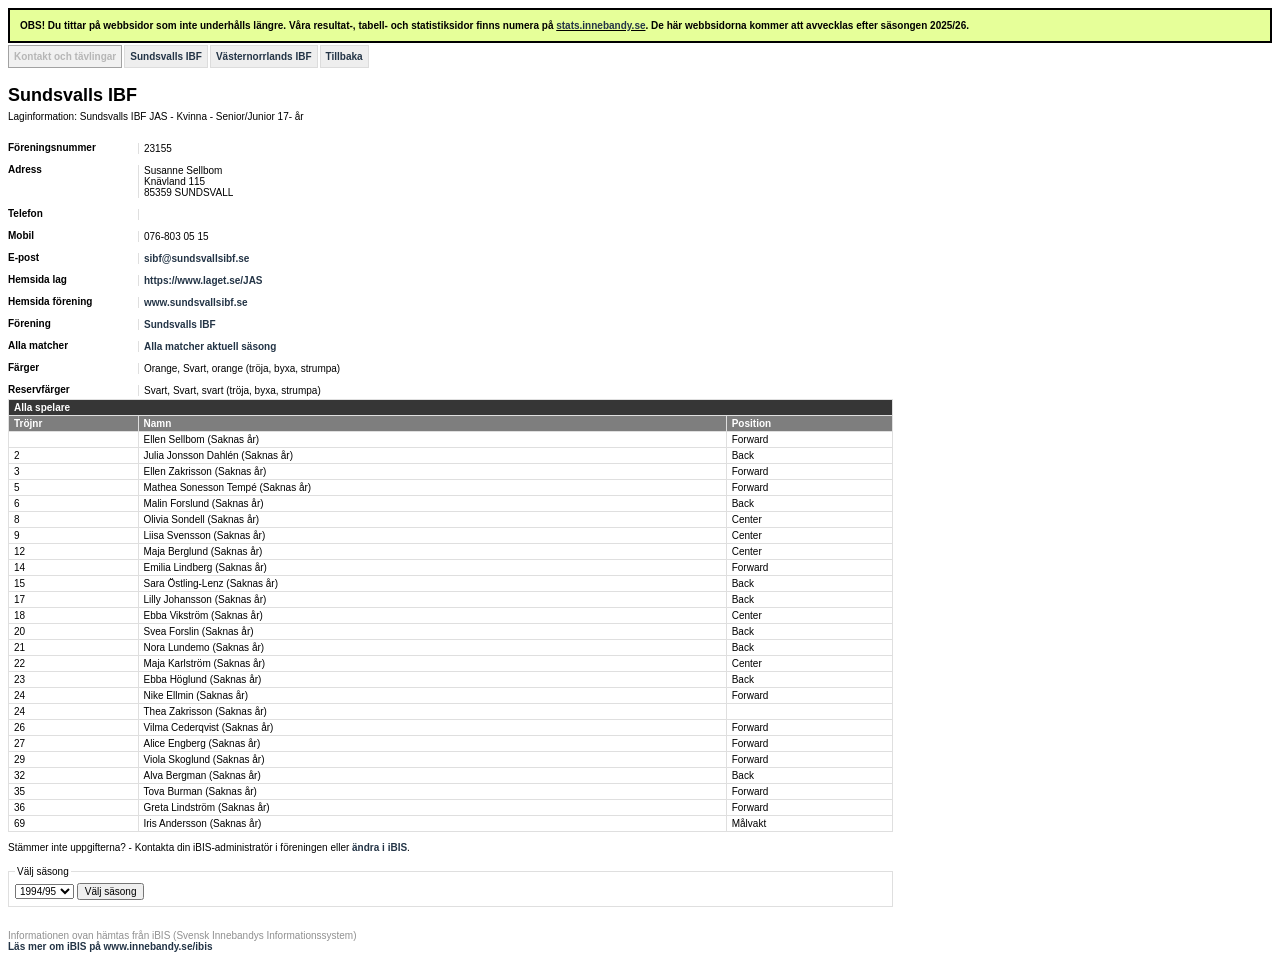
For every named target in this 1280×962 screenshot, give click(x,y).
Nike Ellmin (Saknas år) (196, 695)
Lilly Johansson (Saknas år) (205, 599)
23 (19, 679)
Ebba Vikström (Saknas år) (203, 615)
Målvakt (749, 823)
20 (19, 631)
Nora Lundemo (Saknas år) (204, 647)
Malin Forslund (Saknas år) (204, 503)
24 (19, 695)
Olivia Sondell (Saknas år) (202, 519)
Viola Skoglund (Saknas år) (204, 759)
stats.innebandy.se (600, 25)
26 (19, 727)
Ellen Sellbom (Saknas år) (202, 439)
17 (19, 599)
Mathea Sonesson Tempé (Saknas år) (228, 487)
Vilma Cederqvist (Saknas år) (209, 727)
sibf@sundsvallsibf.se (196, 258)
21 (19, 647)
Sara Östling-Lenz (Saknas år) (211, 583)
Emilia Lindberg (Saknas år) (205, 567)
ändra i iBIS (379, 847)
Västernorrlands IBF (264, 56)
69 (19, 823)
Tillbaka (344, 56)
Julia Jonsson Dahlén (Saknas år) (219, 455)
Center (747, 519)
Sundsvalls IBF (166, 56)
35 (19, 791)
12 (19, 551)
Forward (750, 439)
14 (19, 567)
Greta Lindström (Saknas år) (207, 807)
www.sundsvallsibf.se (196, 302)
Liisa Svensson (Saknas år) (205, 535)
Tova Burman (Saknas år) (200, 791)
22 (19, 663)
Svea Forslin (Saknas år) (199, 631)
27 (19, 743)
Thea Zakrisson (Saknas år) (205, 711)
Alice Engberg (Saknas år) (202, 743)
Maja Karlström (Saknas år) (205, 663)
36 (19, 807)
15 (19, 583)
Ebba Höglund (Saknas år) (203, 679)
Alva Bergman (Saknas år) (202, 775)
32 (19, 775)
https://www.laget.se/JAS (203, 280)
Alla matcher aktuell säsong (210, 346)
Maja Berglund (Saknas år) (203, 551)
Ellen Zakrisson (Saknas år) (205, 471)
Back (743, 455)
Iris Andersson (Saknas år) (203, 823)
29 (19, 759)
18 (19, 615)
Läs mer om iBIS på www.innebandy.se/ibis (110, 946)
